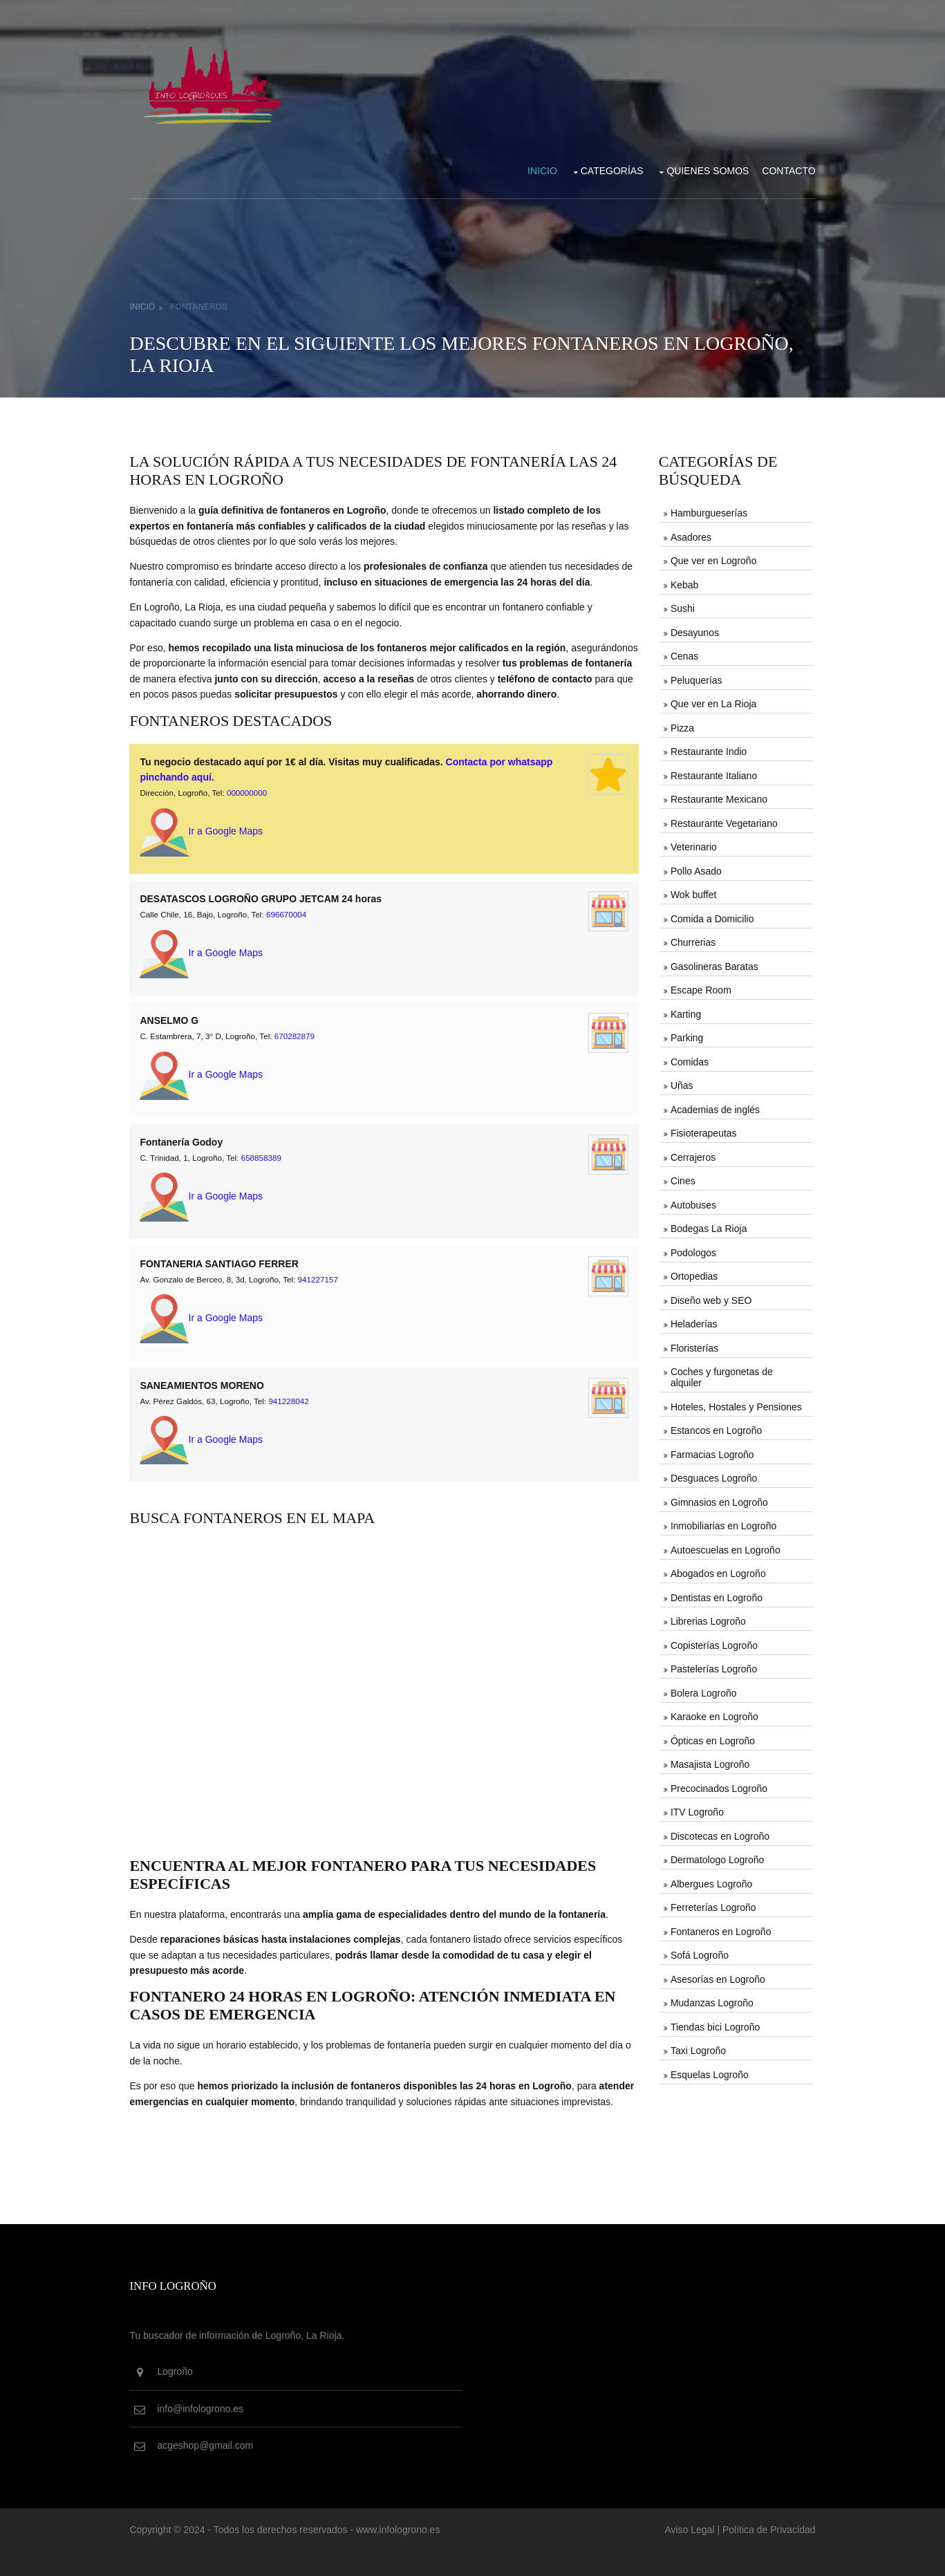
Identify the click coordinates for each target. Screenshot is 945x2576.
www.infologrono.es (403, 2553)
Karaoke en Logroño (713, 1711)
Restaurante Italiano (712, 772)
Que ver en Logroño (712, 557)
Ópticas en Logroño (711, 1736)
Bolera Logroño (702, 1688)
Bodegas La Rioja (707, 1225)
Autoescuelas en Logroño (724, 1545)
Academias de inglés (713, 1106)
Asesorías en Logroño (716, 1973)
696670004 (291, 926)
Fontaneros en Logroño (719, 1926)
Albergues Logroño (710, 1879)
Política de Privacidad (764, 2553)
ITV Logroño (695, 1807)
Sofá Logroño (698, 1950)
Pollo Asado (694, 867)
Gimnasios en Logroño (718, 1498)
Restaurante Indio (707, 748)
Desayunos (693, 629)
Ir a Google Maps (206, 844)
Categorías (607, 168)
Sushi (681, 605)
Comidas (688, 1058)
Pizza (681, 725)
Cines (681, 1177)
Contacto (783, 168)
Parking (685, 1034)
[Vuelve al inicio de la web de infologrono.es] (219, 82)
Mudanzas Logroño (710, 1998)
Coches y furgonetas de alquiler (720, 1373)
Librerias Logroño (707, 1617)
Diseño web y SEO (710, 1296)
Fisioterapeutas (702, 1129)
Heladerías (692, 1319)
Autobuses (692, 1200)
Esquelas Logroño (708, 2069)
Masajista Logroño (708, 1759)
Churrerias (691, 938)
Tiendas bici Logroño (713, 2021)
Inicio (537, 168)
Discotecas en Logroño (718, 1831)
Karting (684, 1010)
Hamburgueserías (707, 510)
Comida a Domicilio (711, 915)
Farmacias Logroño (711, 1450)
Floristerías (693, 1344)
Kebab (683, 582)
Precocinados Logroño (717, 1783)
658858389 (266, 1168)
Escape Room (699, 986)
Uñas (680, 1082)
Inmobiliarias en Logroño (722, 1521)
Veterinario (692, 844)
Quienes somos (703, 168)
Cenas (683, 653)
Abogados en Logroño (717, 1569)
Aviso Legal (684, 2553)
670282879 (299, 1047)
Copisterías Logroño (712, 1640)
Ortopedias (692, 1272)
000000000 (252, 805)
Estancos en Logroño (714, 1426)
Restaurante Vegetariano (722, 819)
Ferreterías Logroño (712, 1902)
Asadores (689, 534)
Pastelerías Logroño (712, 1664)
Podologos (692, 1248)
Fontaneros (203, 304)
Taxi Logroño (696, 2045)
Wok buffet (692, 891)
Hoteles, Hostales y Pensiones (735, 1402)
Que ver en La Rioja (712, 701)
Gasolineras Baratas (713, 963)
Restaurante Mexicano (717, 796)
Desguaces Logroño (712, 1474)
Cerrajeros (691, 1153)
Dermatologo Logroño (715, 1854)
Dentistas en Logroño (715, 1592)
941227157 (323, 1289)
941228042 (293, 1410)
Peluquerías (695, 677)
